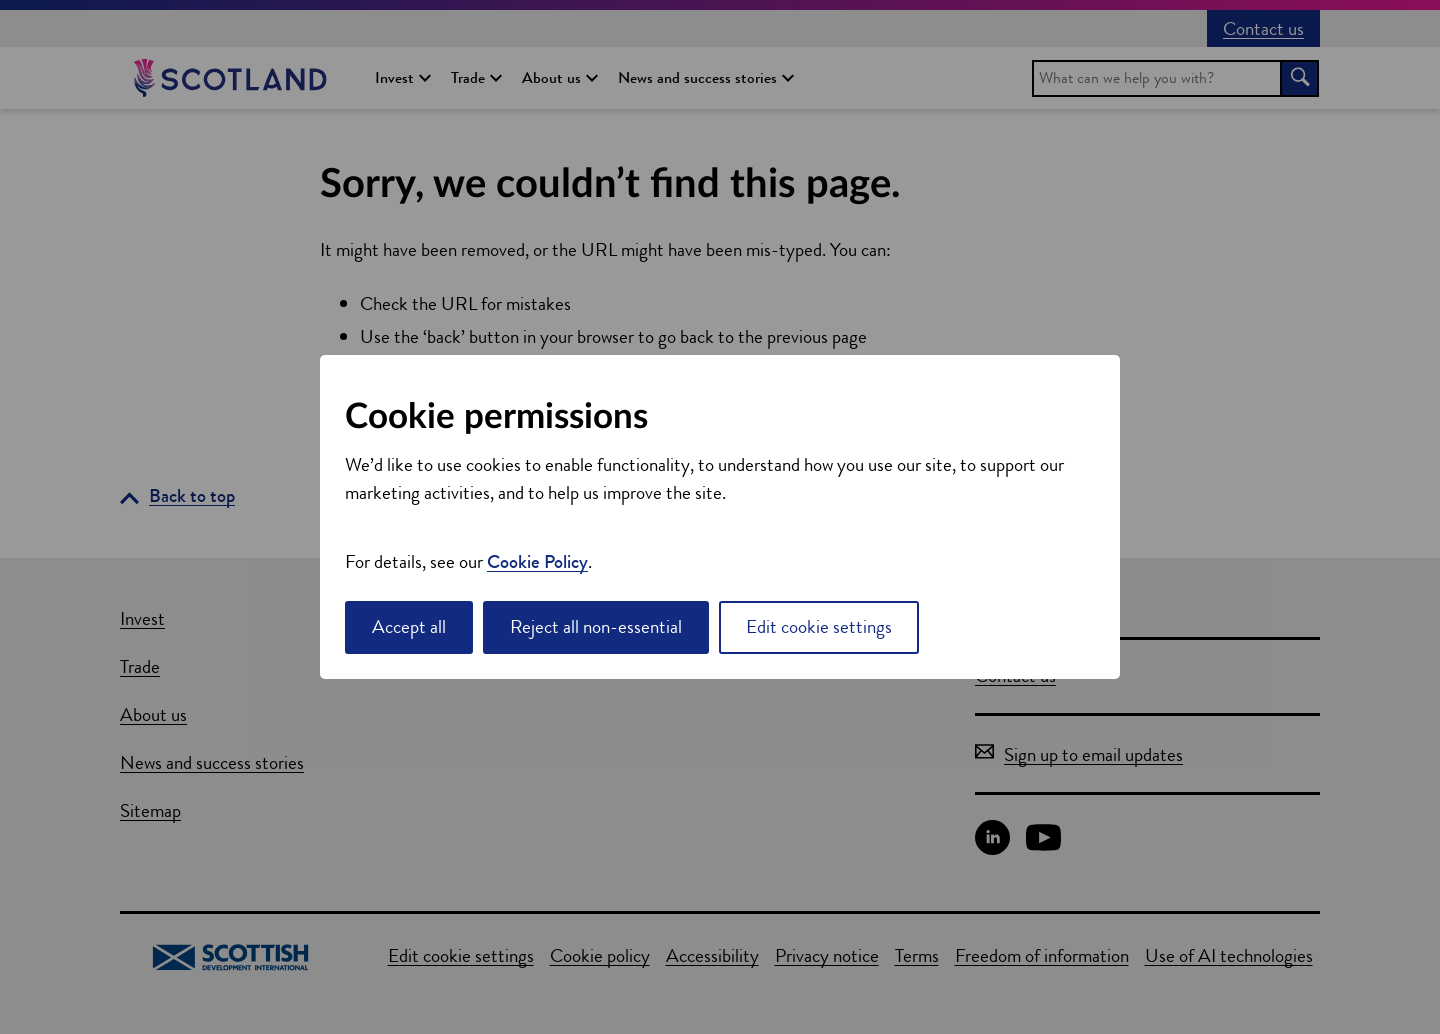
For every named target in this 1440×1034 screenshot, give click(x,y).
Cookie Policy (537, 561)
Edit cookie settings (819, 626)
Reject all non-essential (596, 626)
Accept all (409, 626)
